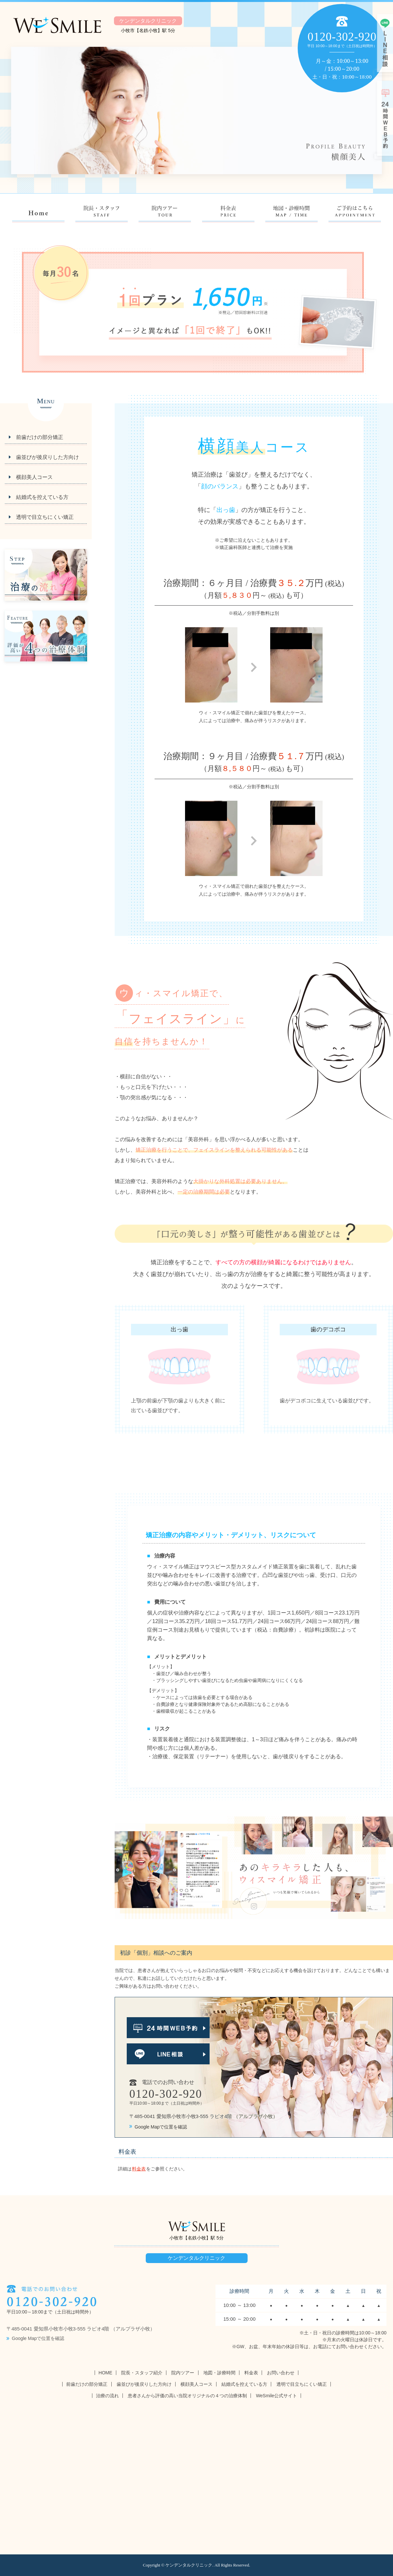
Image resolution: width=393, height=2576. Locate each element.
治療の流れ (107, 2395)
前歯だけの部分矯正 (39, 437)
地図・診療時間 (219, 2372)
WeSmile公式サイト (276, 2395)
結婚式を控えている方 (42, 497)
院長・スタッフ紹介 (141, 2372)
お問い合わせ (280, 2372)
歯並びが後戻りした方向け (47, 457)
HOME (105, 2372)
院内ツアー (182, 2372)
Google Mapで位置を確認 (158, 2127)
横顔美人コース (34, 477)
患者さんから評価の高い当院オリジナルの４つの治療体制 (187, 2395)
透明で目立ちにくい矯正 (45, 517)
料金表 (139, 2168)
